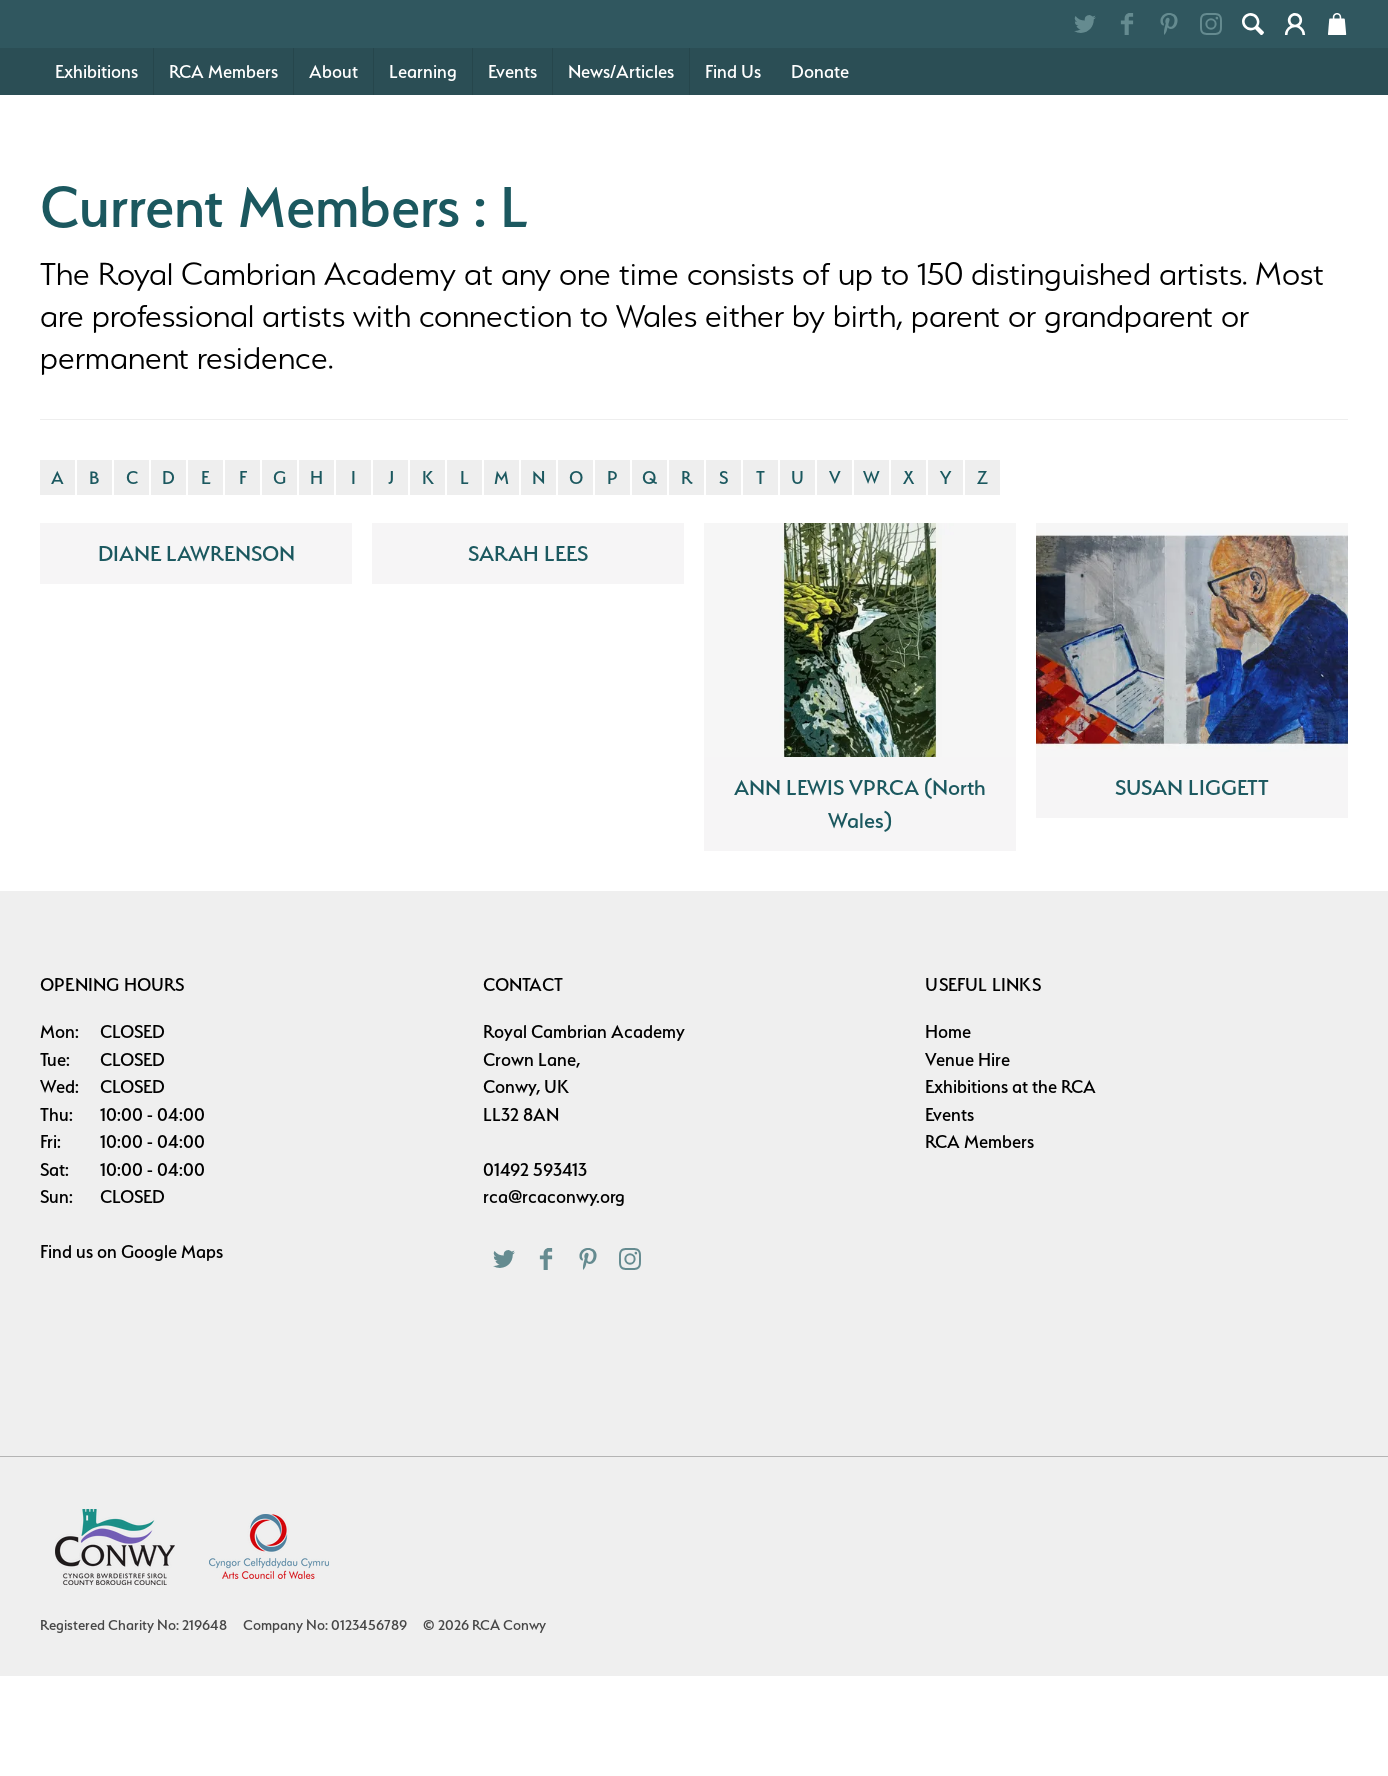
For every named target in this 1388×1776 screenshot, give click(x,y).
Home (948, 1131)
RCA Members (223, 171)
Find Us (733, 171)
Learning (423, 171)
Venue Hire (967, 1159)
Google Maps (172, 1351)
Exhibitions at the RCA (1010, 1186)
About (333, 171)
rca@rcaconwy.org (554, 1296)
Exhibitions (96, 171)
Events (512, 171)
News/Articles (621, 171)
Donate (820, 171)
